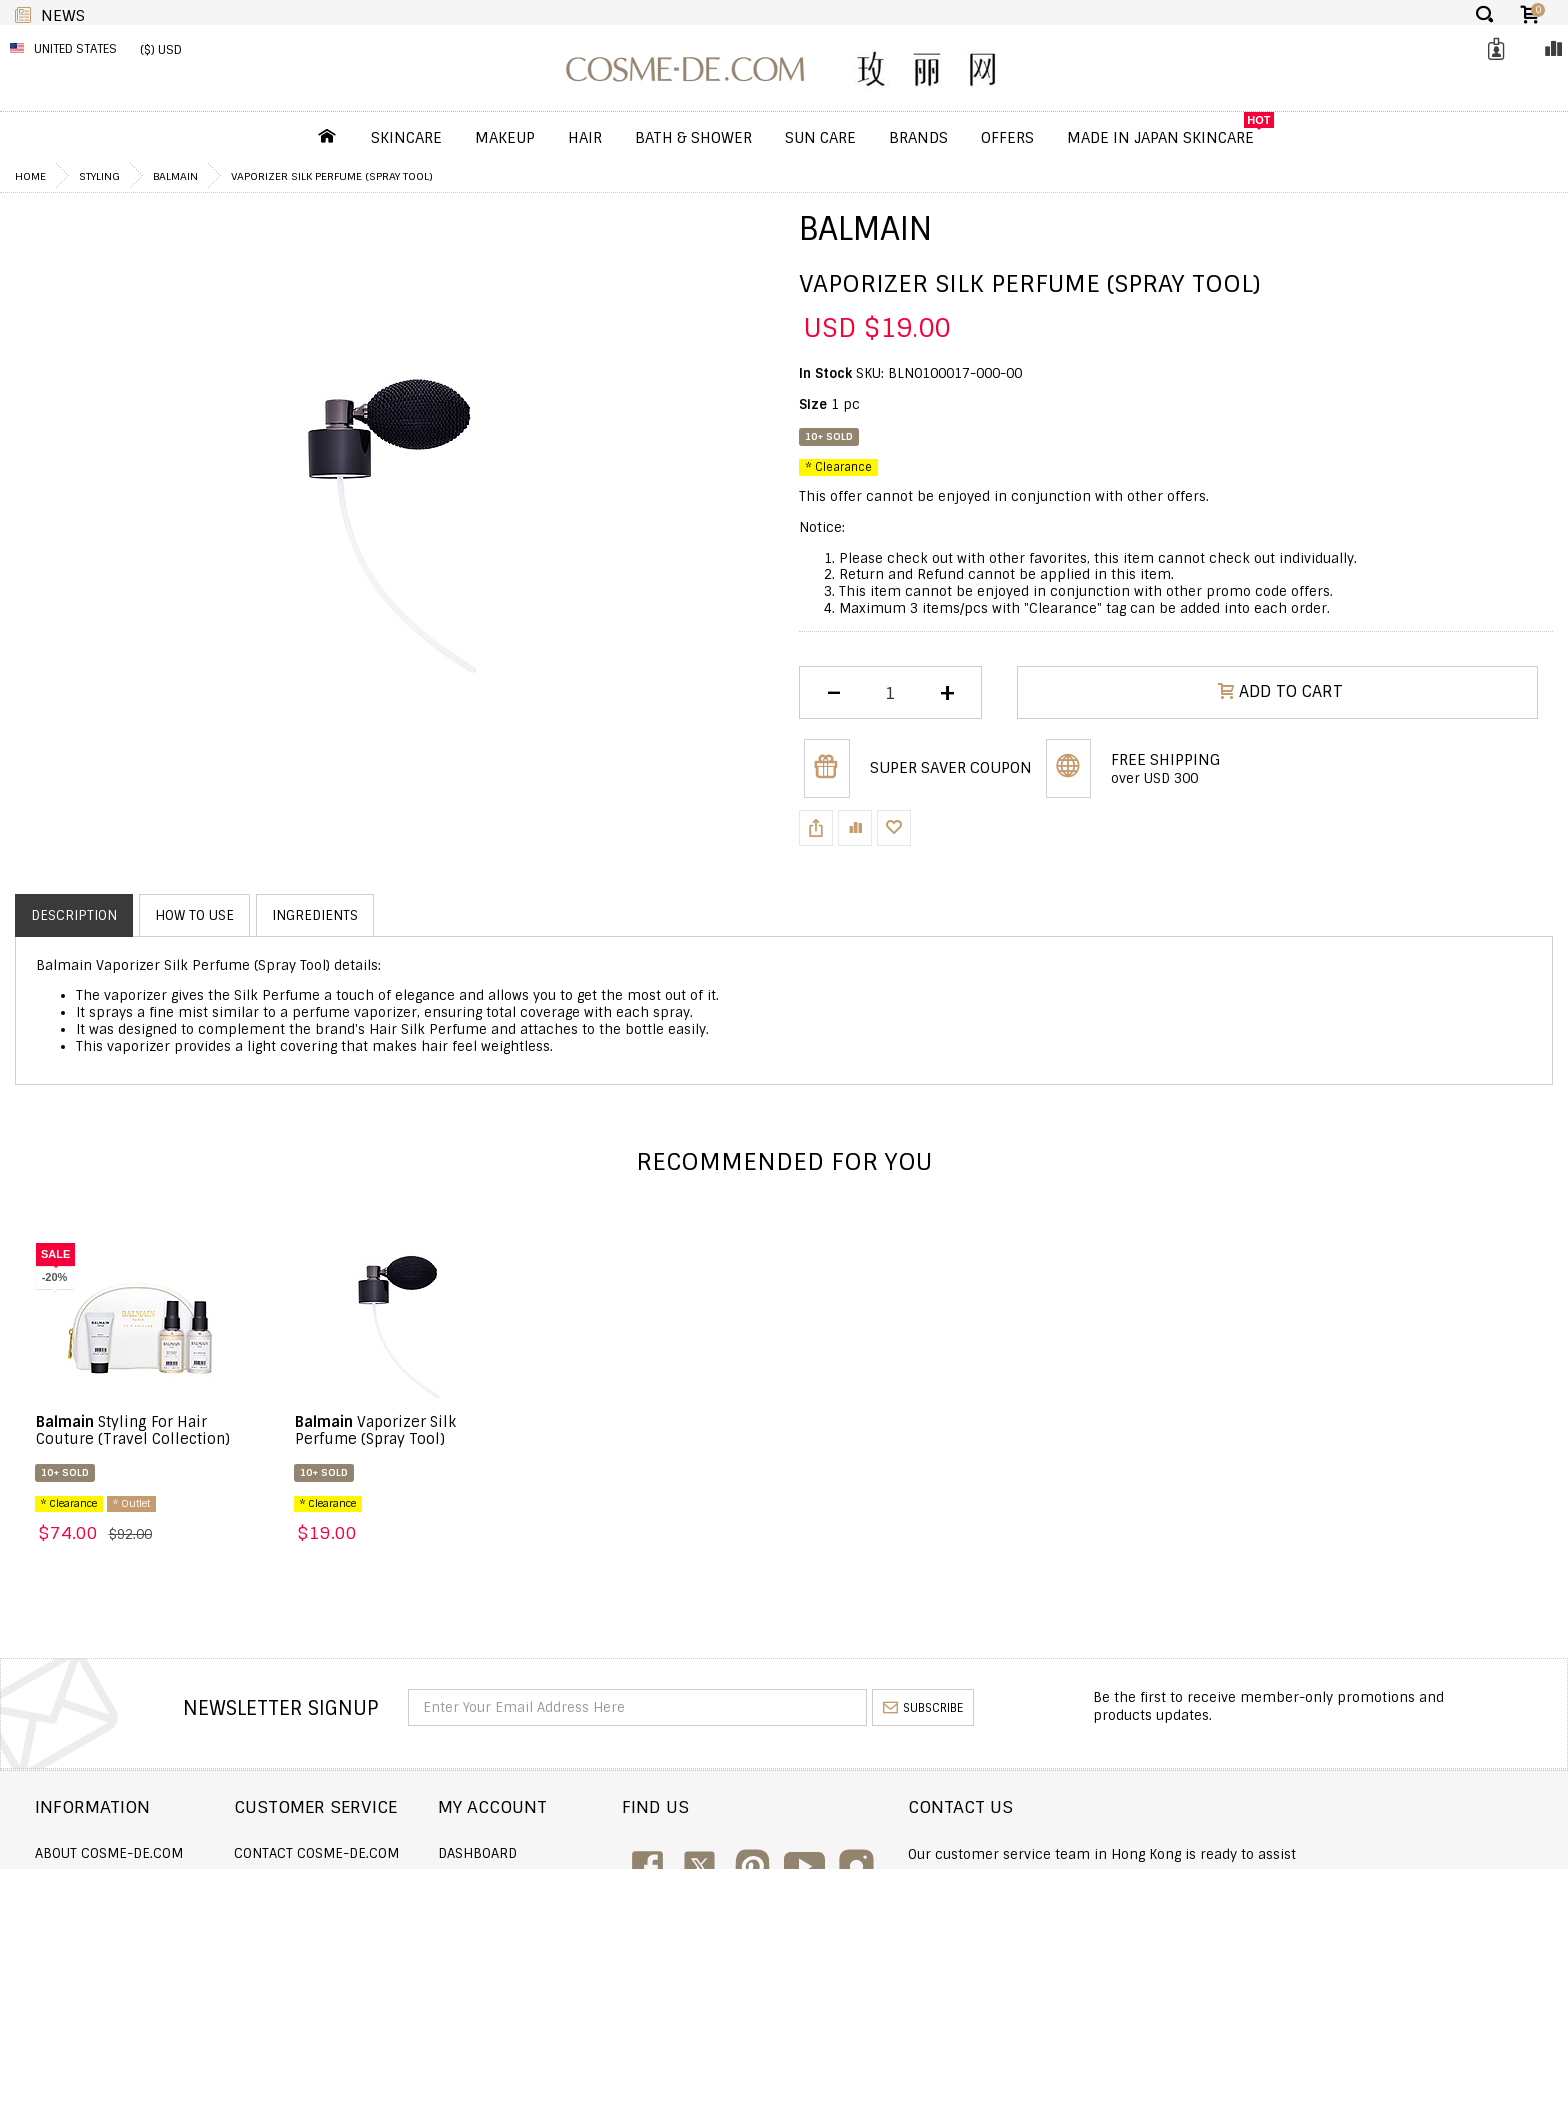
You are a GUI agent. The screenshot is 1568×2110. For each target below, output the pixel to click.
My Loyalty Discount (698, 1933)
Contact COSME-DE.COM (413, 1853)
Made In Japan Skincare (1160, 138)
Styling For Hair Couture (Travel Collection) (133, 1430)
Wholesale (73, 1933)
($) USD (161, 50)
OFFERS (1007, 138)
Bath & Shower (693, 138)
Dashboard (666, 1853)
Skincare (406, 138)
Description (74, 915)
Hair (585, 138)
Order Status (378, 1880)
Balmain (175, 176)
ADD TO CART (1280, 691)
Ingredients (315, 915)
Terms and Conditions (114, 1960)
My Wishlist (668, 1907)
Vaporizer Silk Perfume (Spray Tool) (375, 1430)
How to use (194, 915)
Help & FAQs (371, 1933)
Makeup (505, 138)
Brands (918, 138)
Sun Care (820, 138)
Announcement (386, 1907)
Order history (678, 1880)
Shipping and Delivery (114, 1880)
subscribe (923, 1708)
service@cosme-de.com (1328, 1929)
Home (30, 176)
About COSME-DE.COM (109, 1853)
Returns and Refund (108, 1907)
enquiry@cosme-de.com (1329, 1902)
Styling (99, 176)
